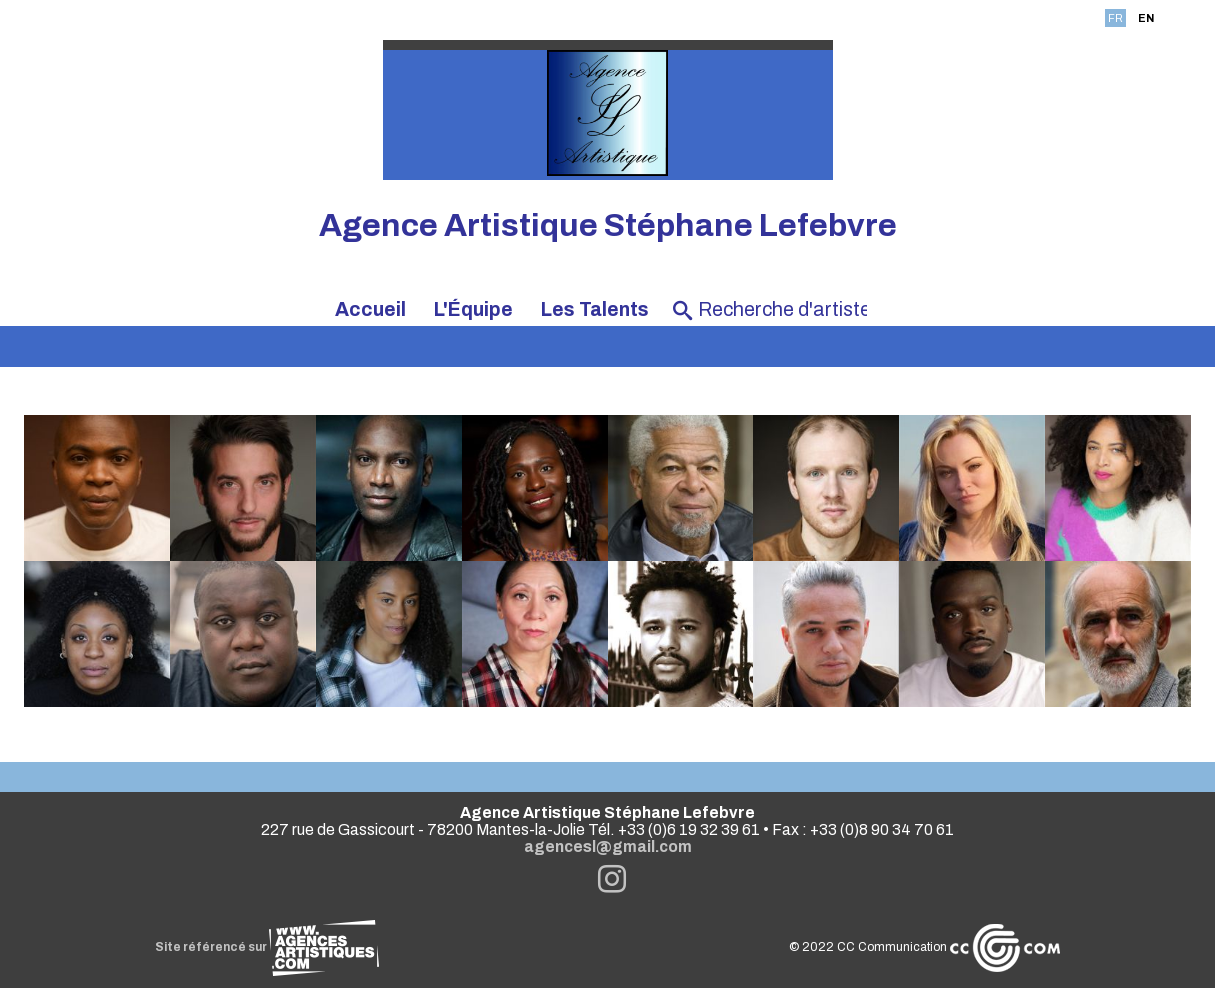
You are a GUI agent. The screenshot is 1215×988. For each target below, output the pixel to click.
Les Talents (595, 309)
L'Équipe (473, 309)
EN (1146, 18)
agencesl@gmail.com (608, 846)
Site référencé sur (267, 947)
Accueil (370, 309)
